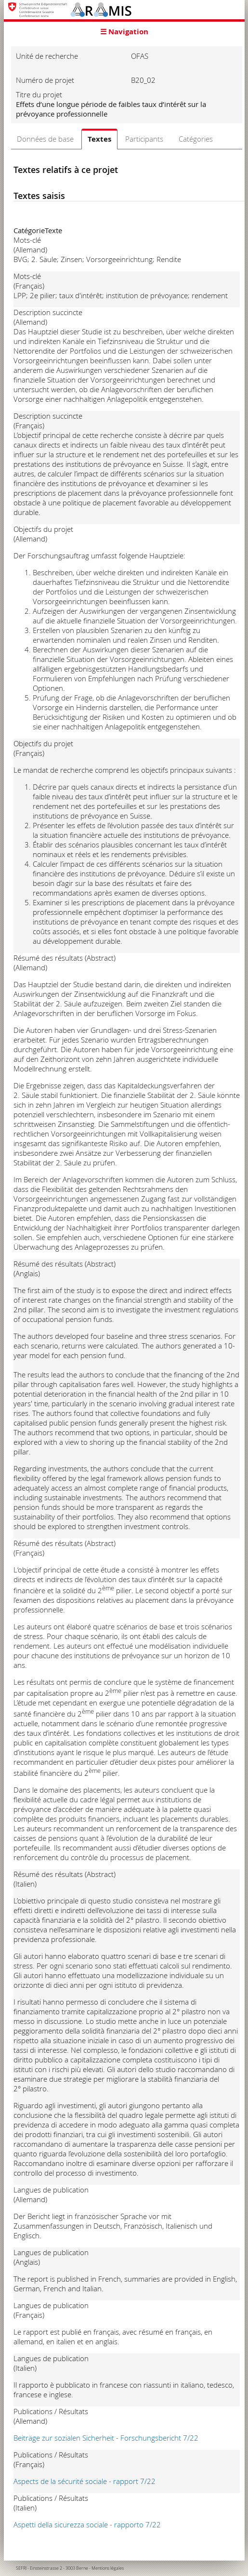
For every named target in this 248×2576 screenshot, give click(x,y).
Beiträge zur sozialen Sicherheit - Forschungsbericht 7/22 (105, 2438)
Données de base (45, 139)
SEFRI (21, 2568)
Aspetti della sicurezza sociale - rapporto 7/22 (87, 2524)
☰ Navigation (124, 31)
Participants (144, 139)
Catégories (196, 139)
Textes (99, 139)
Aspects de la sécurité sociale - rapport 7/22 (84, 2481)
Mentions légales (107, 2568)
